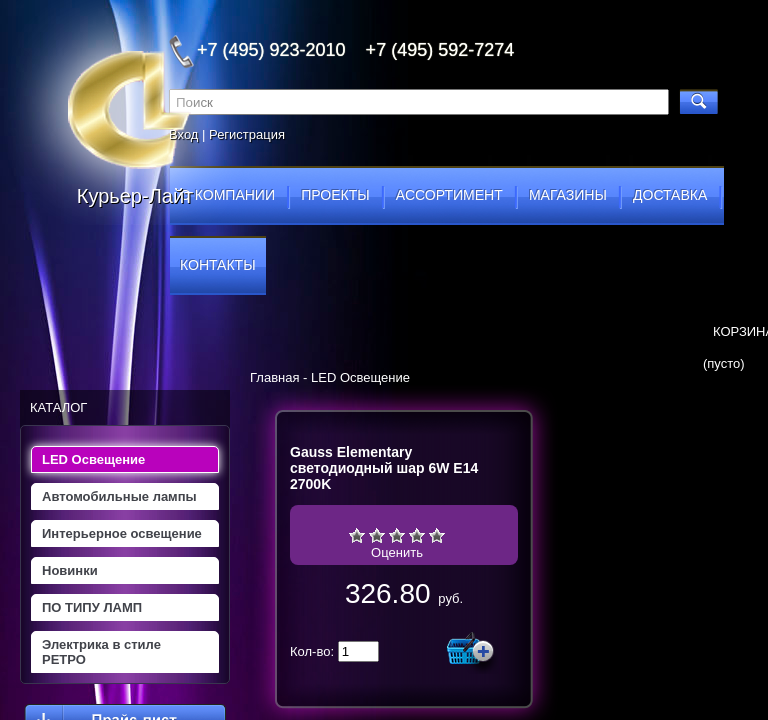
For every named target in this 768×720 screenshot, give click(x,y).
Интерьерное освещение (122, 533)
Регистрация (247, 134)
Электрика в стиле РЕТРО (101, 652)
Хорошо (417, 535)
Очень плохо (357, 535)
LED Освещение (93, 459)
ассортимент (449, 195)
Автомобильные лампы (119, 496)
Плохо (377, 535)
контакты (218, 265)
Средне (397, 535)
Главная (274, 377)
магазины (568, 195)
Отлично (437, 535)
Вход (183, 134)
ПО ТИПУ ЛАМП (92, 607)
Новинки (70, 570)
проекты (335, 195)
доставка (670, 195)
